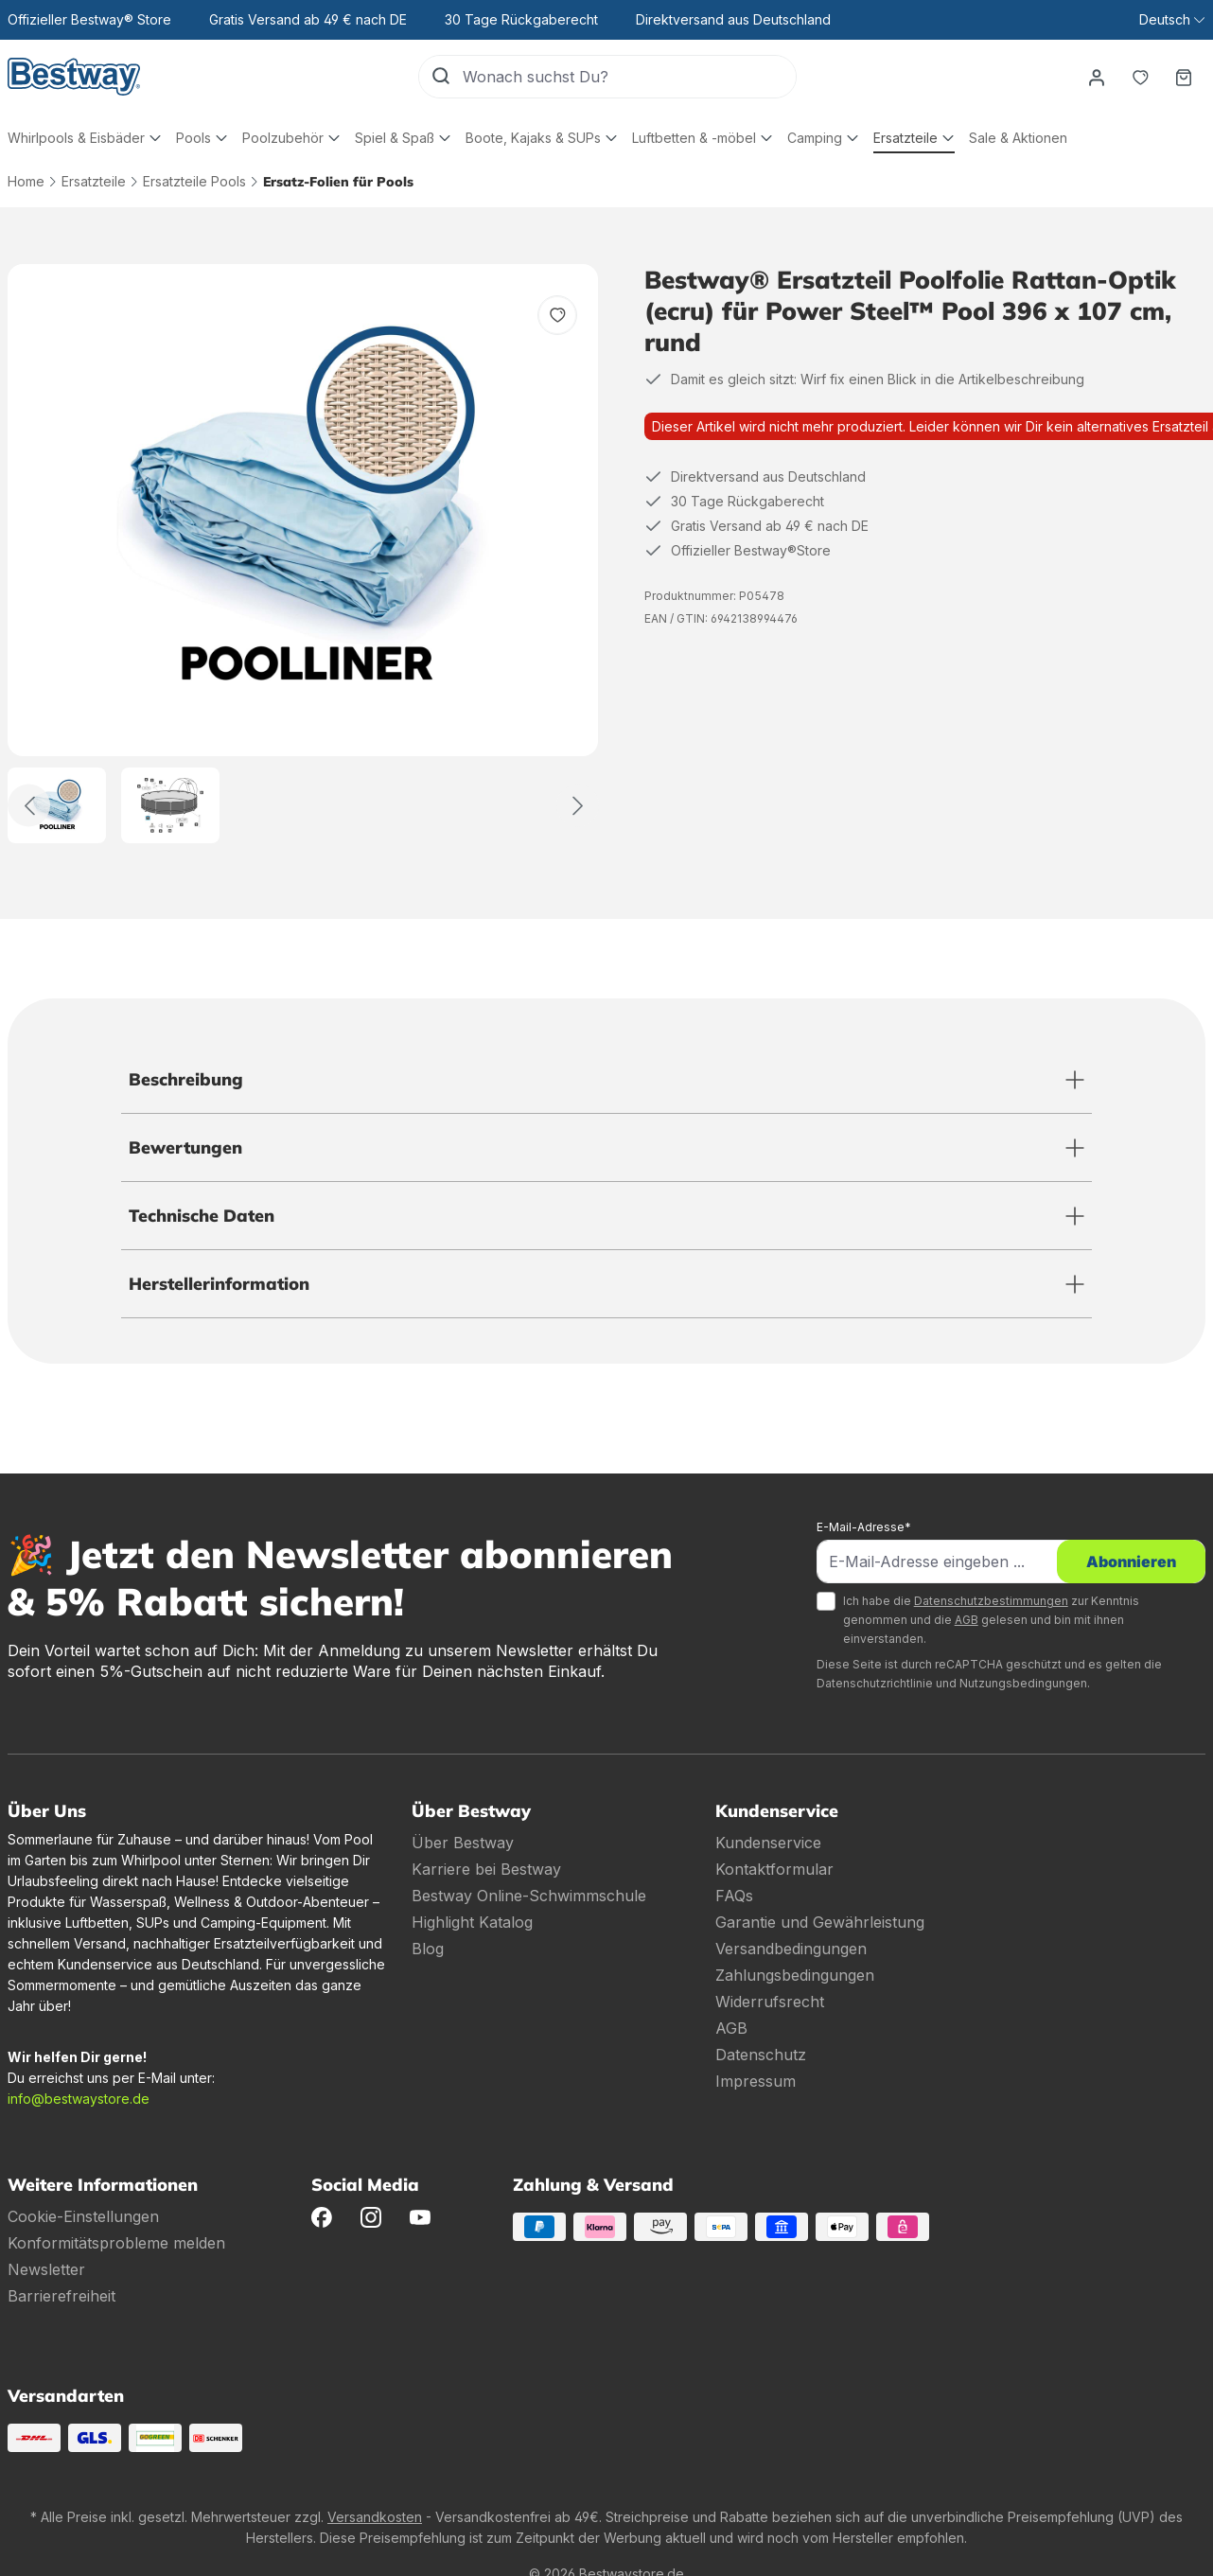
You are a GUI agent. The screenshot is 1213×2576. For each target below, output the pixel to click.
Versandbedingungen (791, 1948)
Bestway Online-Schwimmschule (529, 1895)
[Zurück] (29, 806)
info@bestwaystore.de (78, 2099)
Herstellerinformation (219, 1284)
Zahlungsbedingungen (794, 1975)
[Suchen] (441, 76)
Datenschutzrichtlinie (875, 1683)
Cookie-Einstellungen (83, 2216)
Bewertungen (185, 1147)
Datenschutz (760, 2054)
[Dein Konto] (1096, 76)
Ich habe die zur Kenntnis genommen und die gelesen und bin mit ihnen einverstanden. (991, 1620)
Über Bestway (463, 1842)
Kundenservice (768, 1842)
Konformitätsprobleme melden (116, 2242)
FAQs (734, 1895)
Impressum (755, 2081)
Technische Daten (201, 1215)
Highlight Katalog (472, 1922)
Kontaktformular (774, 1869)
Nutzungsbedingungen (1023, 1683)
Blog (428, 1948)
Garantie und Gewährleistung (819, 1922)
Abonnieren (1131, 1561)
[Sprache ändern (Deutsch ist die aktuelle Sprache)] (1171, 20)
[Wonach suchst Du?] (629, 76)
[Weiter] (577, 806)
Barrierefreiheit (61, 2295)
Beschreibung (186, 1079)
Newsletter (46, 2269)
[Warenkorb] (1183, 76)
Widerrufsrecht (769, 2001)
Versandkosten (374, 2517)
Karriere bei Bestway (486, 1869)
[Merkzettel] (1140, 76)
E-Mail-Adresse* (864, 1527)
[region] (303, 553)
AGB (966, 1620)
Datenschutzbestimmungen (991, 1601)
